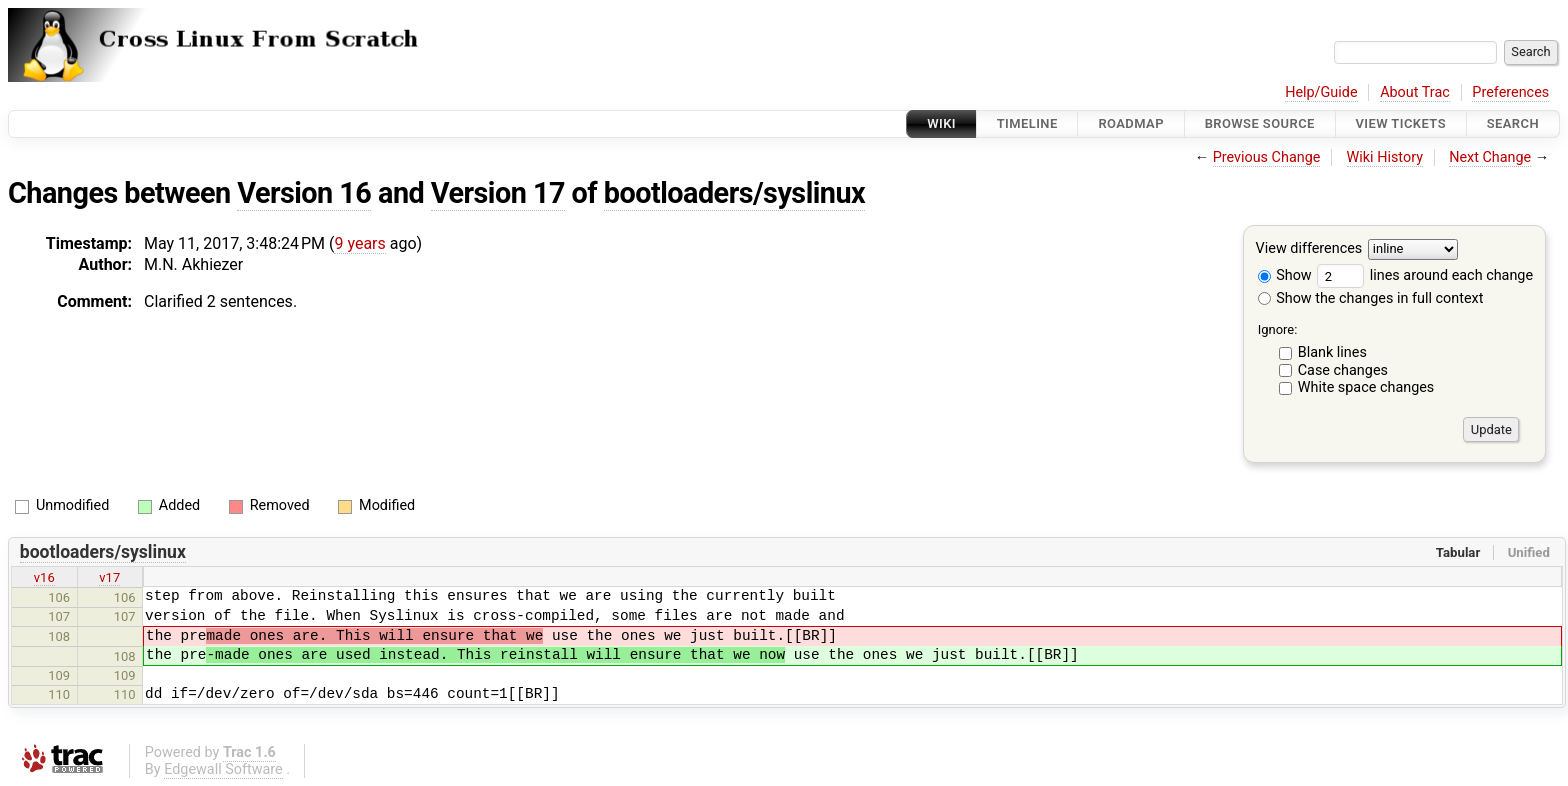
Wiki (941, 123)
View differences (1309, 249)
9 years (359, 243)
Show (1285, 275)
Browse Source (1260, 123)
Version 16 (304, 193)
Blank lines (1332, 352)
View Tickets (1401, 123)
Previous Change (1267, 157)
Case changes (1343, 370)
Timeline (1027, 123)
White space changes (1366, 387)
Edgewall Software (223, 769)
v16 (44, 577)
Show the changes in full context (1371, 298)
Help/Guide (1321, 92)
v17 (109, 577)
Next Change (1490, 157)
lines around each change (1425, 275)
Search (1513, 123)
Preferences (1510, 92)
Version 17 (498, 193)
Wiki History (1385, 157)
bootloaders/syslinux (734, 193)
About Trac (1415, 92)
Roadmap (1131, 123)
